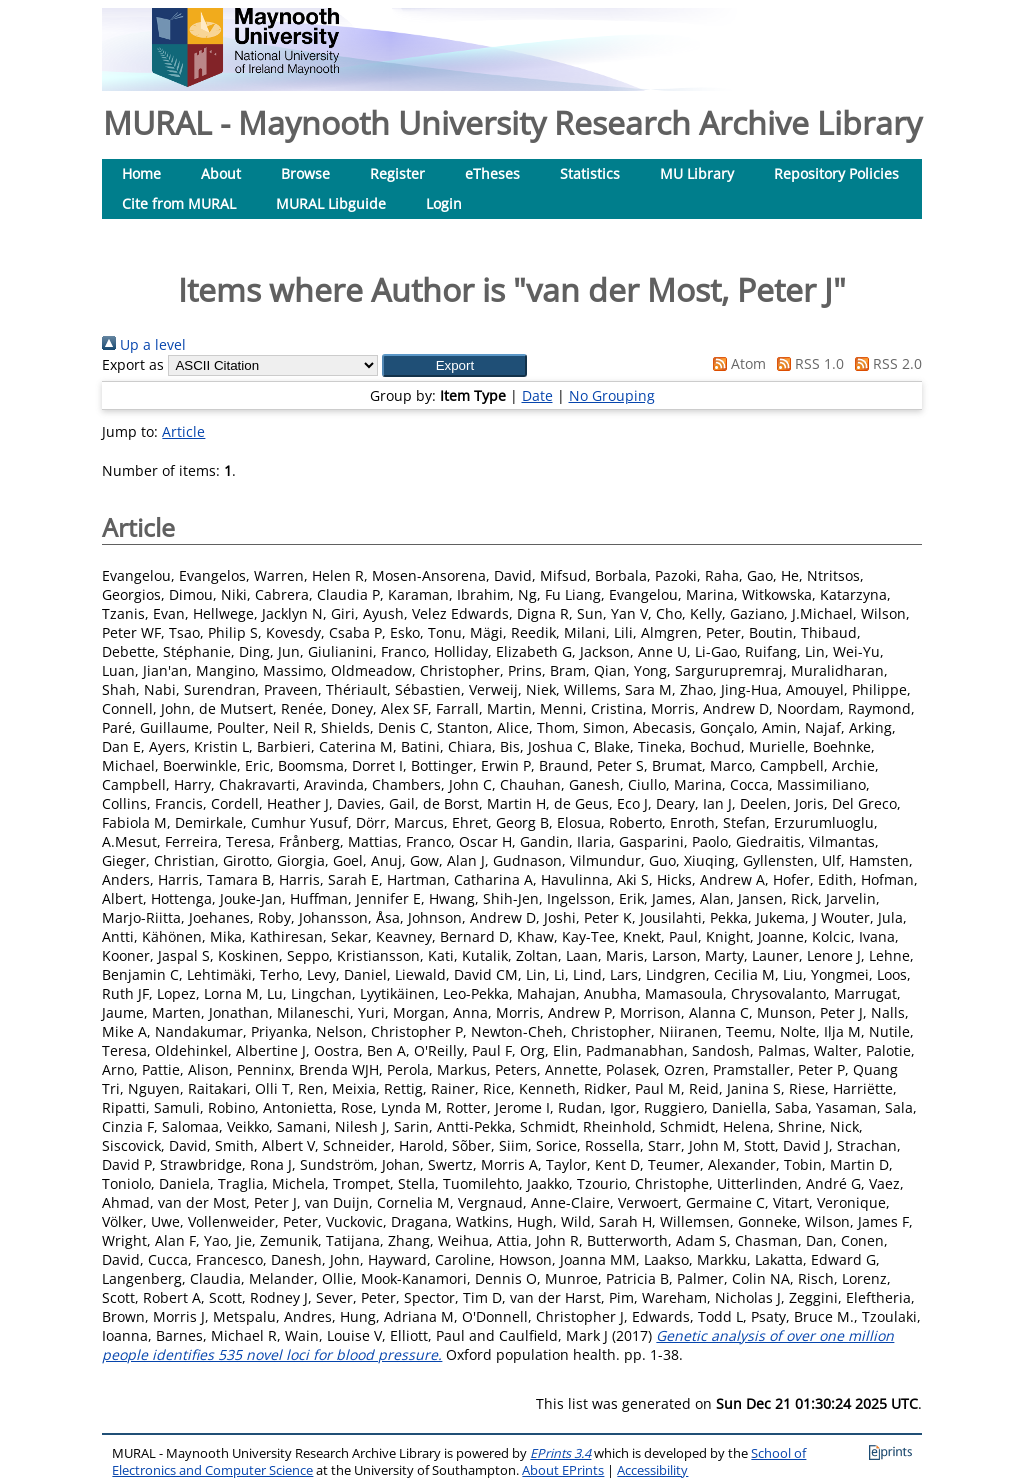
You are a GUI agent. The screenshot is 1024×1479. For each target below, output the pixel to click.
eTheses (492, 173)
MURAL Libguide (331, 203)
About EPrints (563, 1470)
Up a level (144, 344)
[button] (454, 365)
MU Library (697, 173)
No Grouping (612, 395)
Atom (736, 363)
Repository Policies (836, 173)
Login (444, 203)
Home (141, 173)
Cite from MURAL (179, 203)
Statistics (590, 173)
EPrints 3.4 (560, 1453)
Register (397, 173)
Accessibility (652, 1470)
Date (537, 395)
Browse (305, 173)
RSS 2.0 (885, 363)
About (221, 173)
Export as (133, 364)
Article (183, 431)
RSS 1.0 (807, 363)
